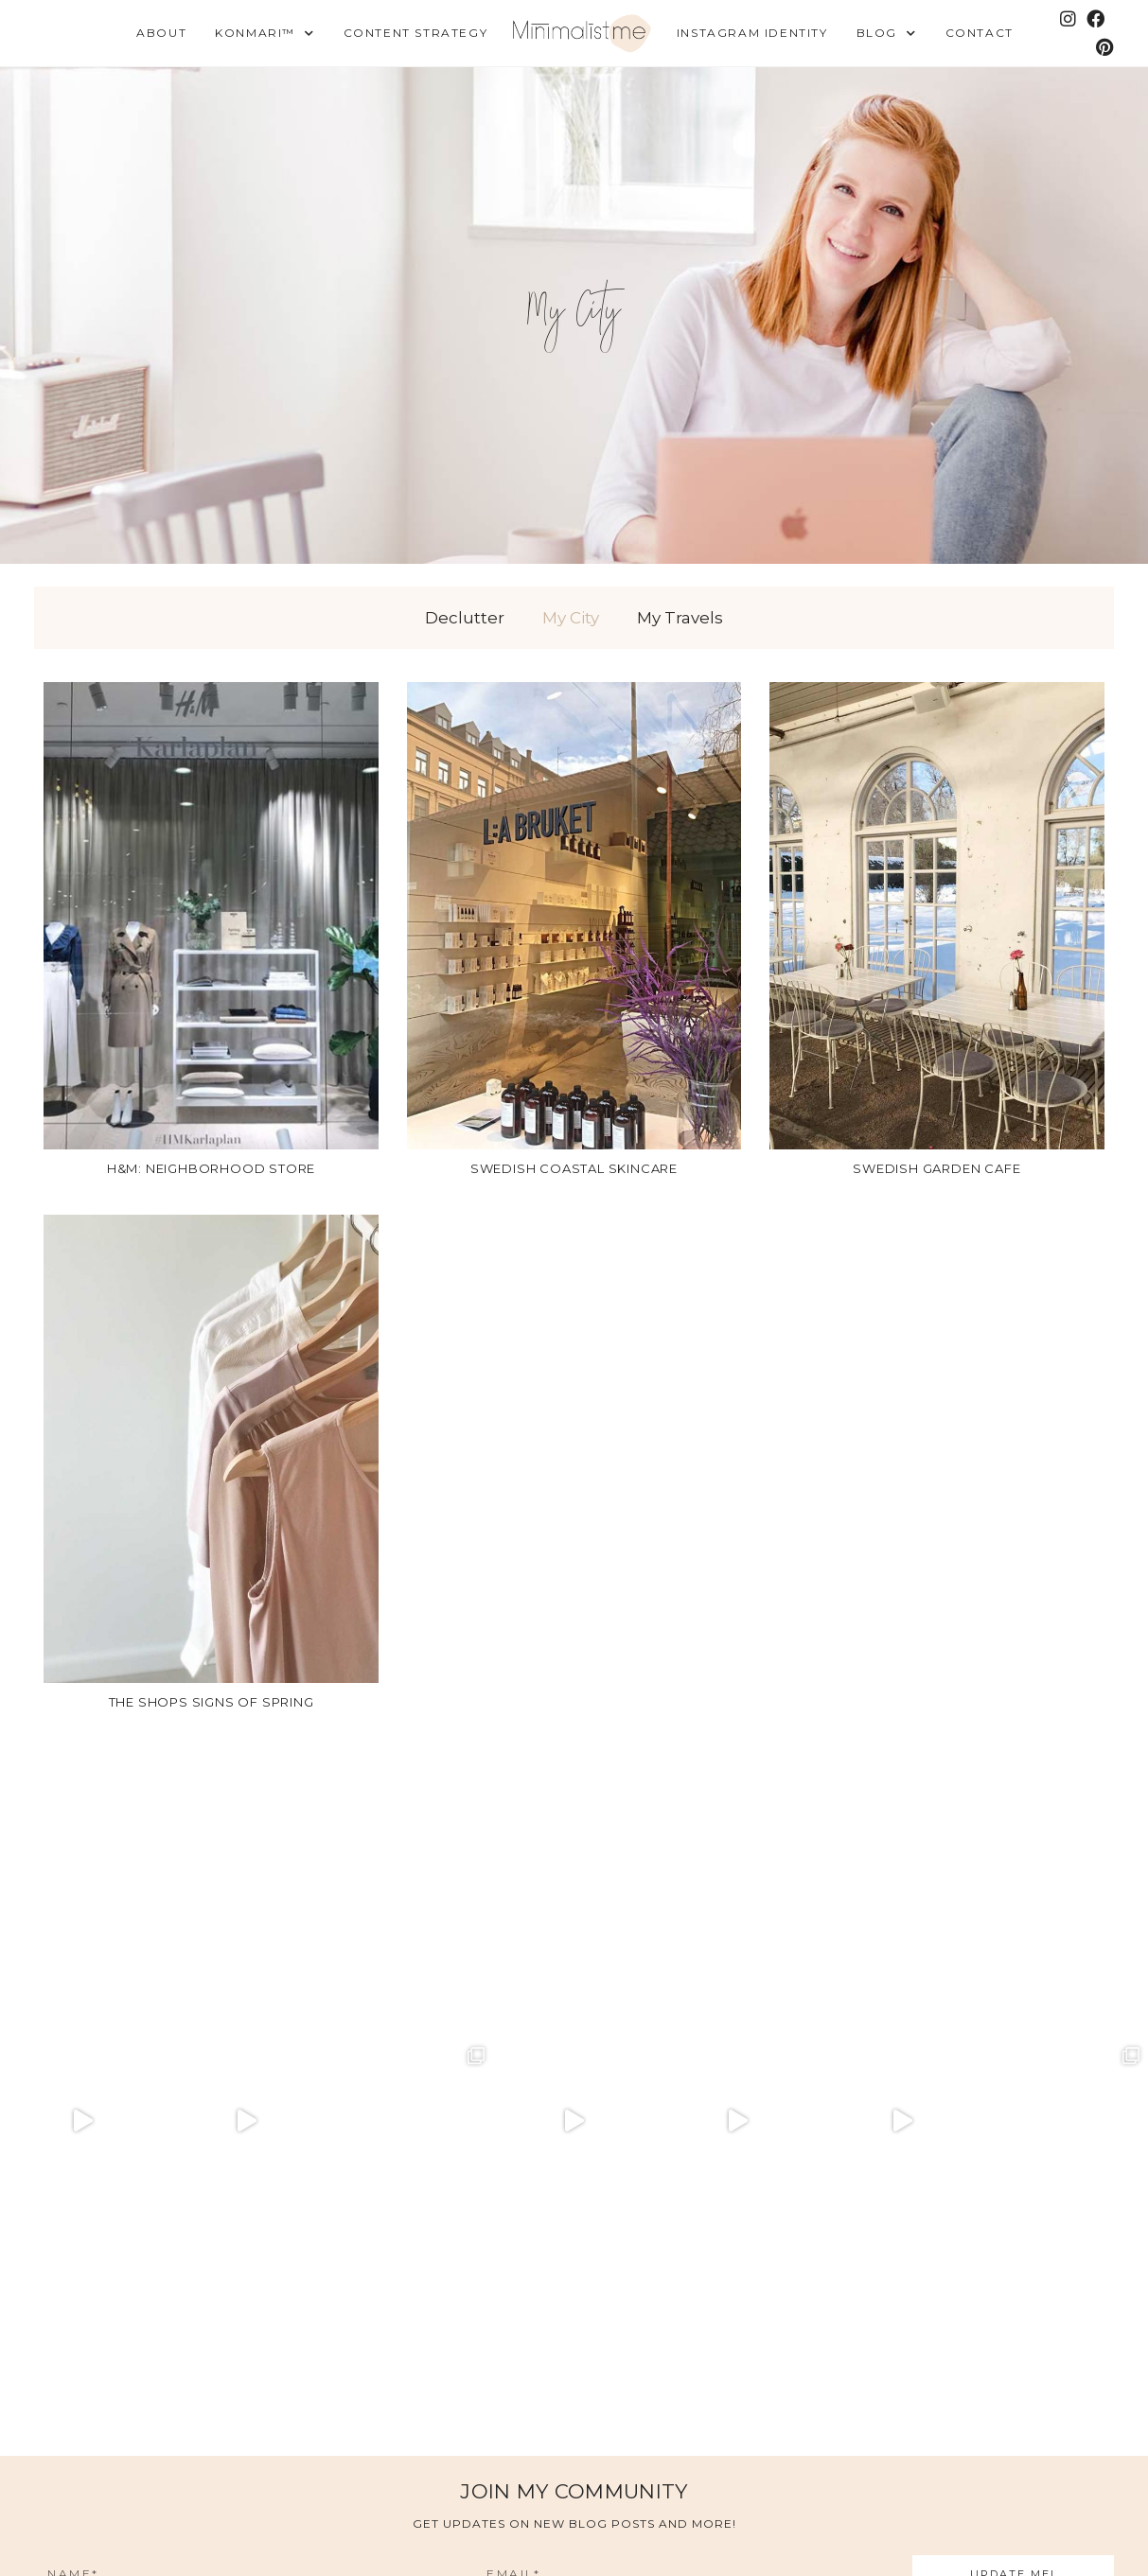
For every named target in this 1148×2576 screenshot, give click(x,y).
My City (570, 617)
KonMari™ (264, 33)
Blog (887, 33)
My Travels (680, 617)
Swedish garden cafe (936, 1168)
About (161, 33)
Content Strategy (416, 33)
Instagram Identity (752, 33)
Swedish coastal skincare (574, 1168)
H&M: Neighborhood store (211, 1168)
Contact (979, 33)
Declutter (464, 617)
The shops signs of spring (211, 1701)
